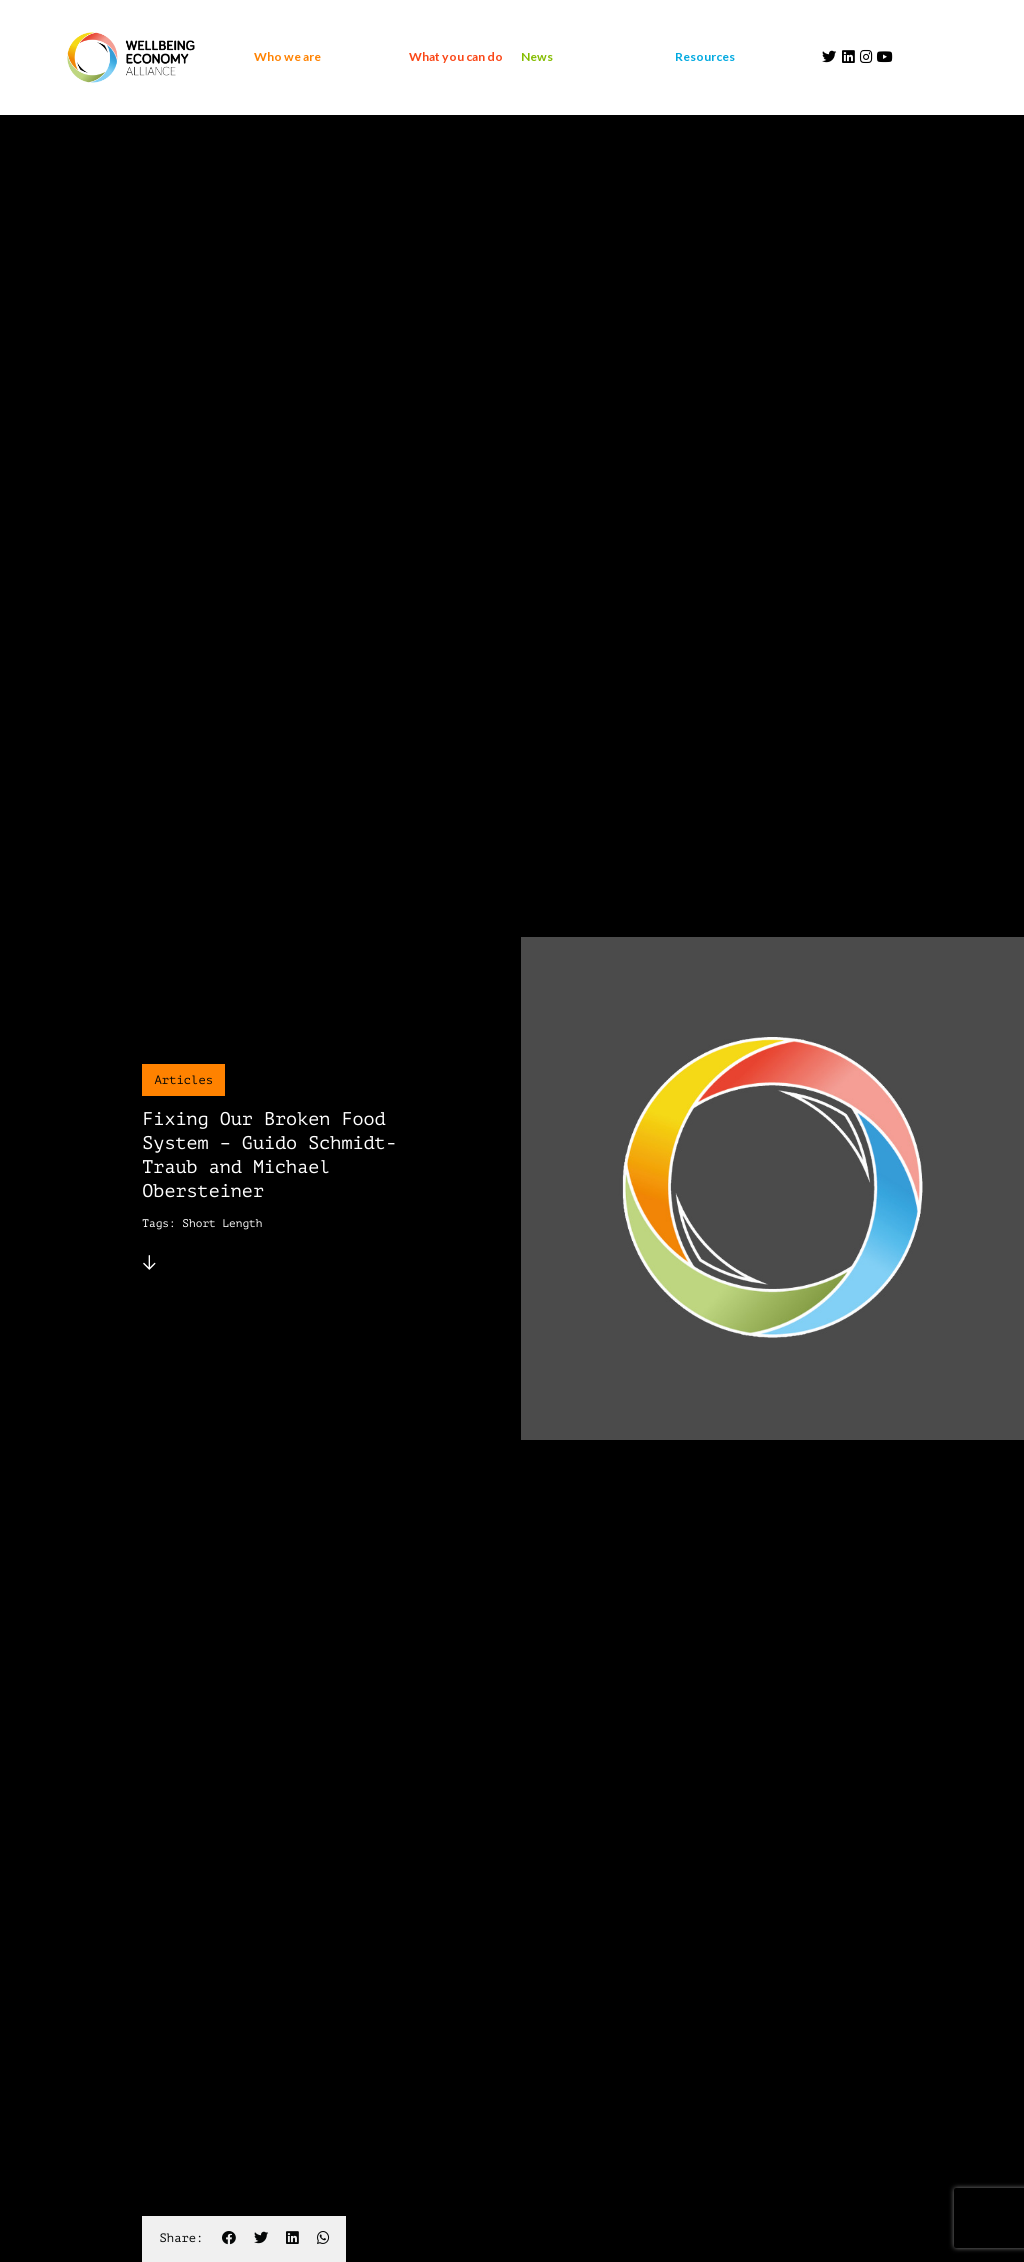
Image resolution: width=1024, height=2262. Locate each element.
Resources (705, 56)
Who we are (287, 56)
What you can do (456, 56)
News (537, 56)
